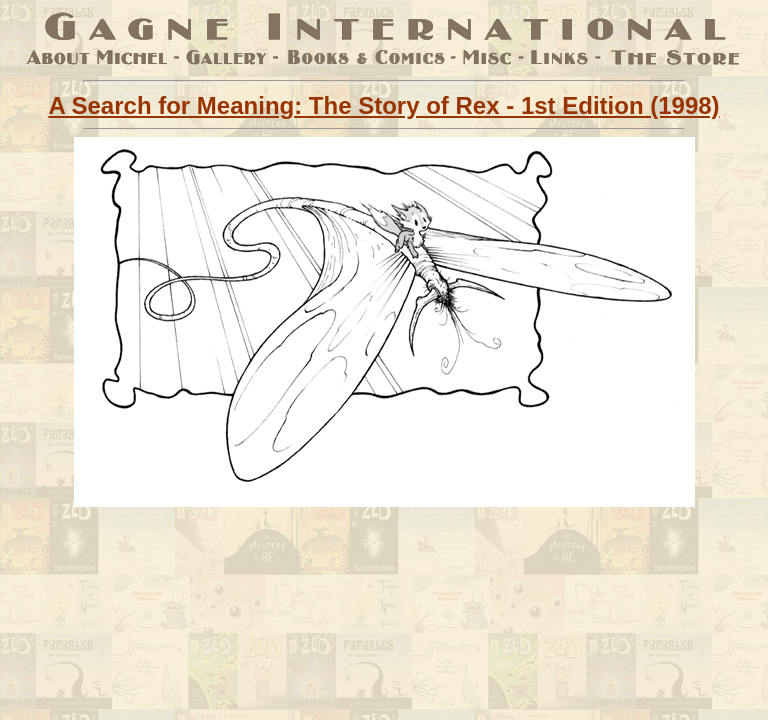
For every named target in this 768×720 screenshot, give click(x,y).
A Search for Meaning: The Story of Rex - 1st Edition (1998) (383, 105)
